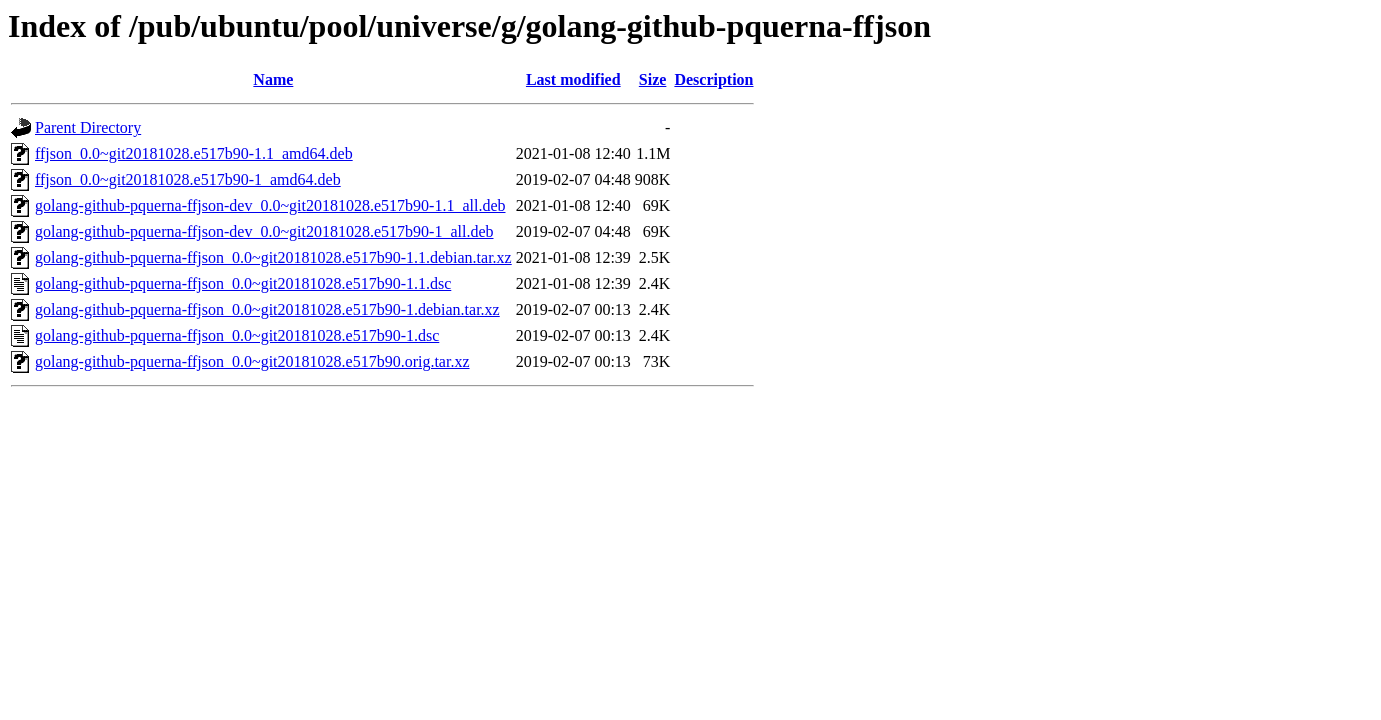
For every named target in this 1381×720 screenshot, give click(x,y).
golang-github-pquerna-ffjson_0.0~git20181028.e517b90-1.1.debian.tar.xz (273, 257)
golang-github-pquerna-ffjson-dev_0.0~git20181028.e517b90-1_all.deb (264, 231)
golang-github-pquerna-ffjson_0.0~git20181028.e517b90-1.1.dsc (243, 283)
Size (653, 79)
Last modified (573, 79)
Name (273, 79)
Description (713, 79)
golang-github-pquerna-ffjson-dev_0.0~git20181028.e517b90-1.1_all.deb (270, 205)
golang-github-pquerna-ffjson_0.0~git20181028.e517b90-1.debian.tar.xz (267, 309)
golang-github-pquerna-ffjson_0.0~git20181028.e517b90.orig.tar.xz (252, 361)
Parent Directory (88, 127)
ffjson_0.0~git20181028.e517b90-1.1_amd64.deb (194, 153)
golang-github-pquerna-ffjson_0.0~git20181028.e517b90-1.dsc (237, 335)
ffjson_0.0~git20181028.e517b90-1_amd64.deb (188, 179)
